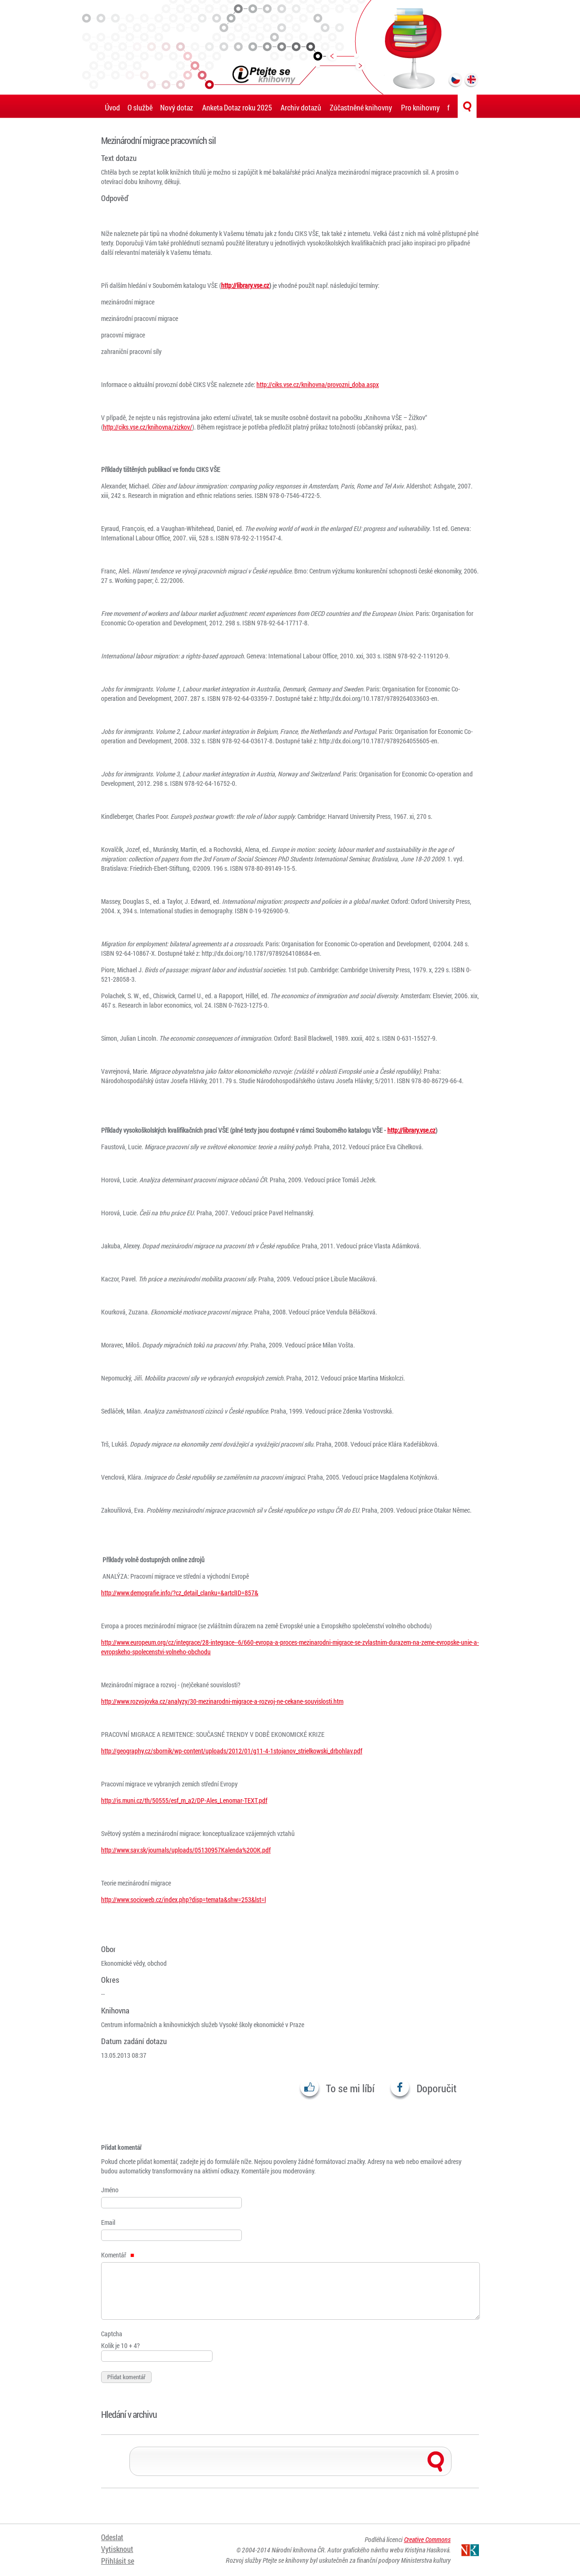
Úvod (112, 107)
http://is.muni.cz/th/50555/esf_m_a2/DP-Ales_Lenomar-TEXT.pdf (184, 1800)
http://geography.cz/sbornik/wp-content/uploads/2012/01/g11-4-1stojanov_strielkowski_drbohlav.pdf (231, 1750)
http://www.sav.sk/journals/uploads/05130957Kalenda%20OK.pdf (186, 1849)
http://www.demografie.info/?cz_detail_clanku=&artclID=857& (179, 1592)
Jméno (110, 2189)
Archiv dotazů (301, 107)
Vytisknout (117, 2549)
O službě (140, 107)
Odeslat (112, 2537)
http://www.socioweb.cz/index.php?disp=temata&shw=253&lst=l (183, 1899)
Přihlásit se (117, 2561)
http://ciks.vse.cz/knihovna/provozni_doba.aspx (317, 384)
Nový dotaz (176, 107)
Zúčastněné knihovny (361, 107)
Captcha (111, 2333)
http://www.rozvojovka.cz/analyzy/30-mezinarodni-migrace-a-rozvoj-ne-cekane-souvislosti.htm (222, 1701)
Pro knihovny (420, 107)
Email (108, 2222)
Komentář (117, 2254)
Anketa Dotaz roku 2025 (237, 107)
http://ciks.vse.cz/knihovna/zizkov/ (147, 426)
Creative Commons (427, 2539)
